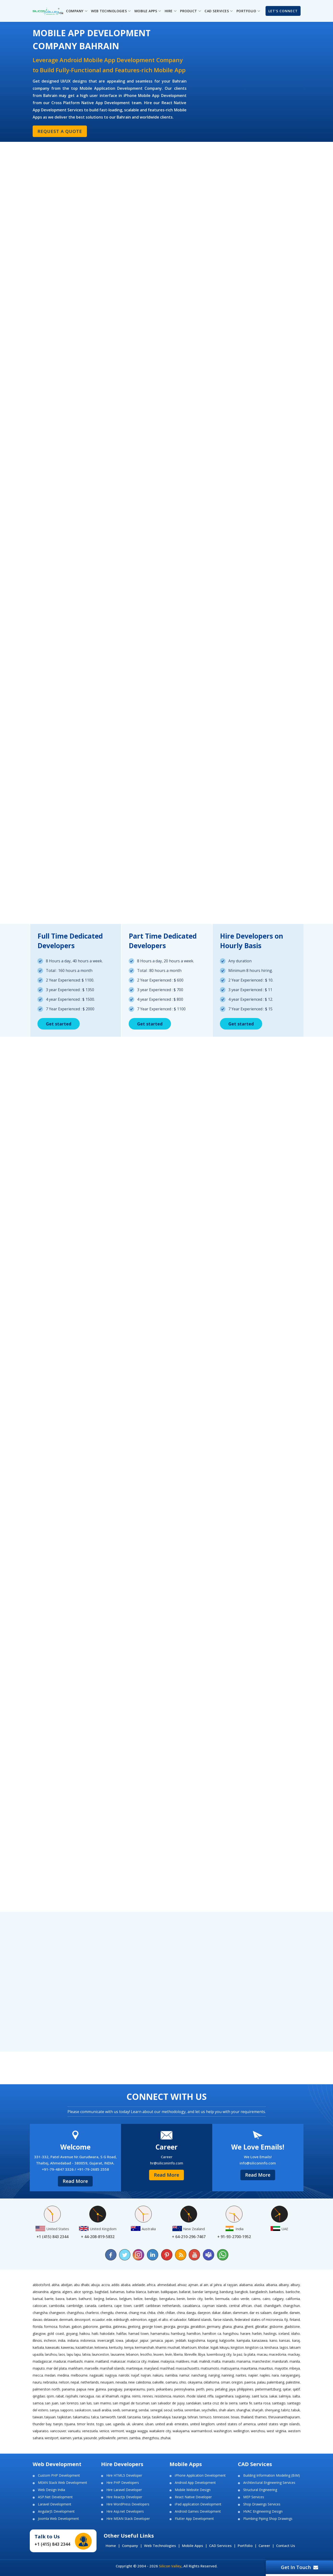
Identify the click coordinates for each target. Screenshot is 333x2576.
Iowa (119, 2340)
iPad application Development (198, 2504)
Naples (265, 2375)
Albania (271, 2284)
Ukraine (137, 2424)
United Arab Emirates (171, 2424)
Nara (275, 2375)
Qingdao (39, 2396)
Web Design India (51, 2490)
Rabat (60, 2396)
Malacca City (136, 2361)
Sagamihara (224, 2396)
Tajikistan (64, 2417)
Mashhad (167, 2368)
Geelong (134, 2326)
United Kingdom (202, 2424)
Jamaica (157, 2340)
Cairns (255, 2298)
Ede (109, 2319)
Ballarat (185, 2291)
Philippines (245, 2389)
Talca (95, 2417)
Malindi (204, 2361)
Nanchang (198, 2375)
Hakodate (107, 2333)
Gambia (105, 2326)
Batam (72, 2298)
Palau (261, 2382)
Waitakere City (160, 2431)
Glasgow (39, 2333)
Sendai (144, 2410)
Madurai (59, 2361)
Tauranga (179, 2417)
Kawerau (67, 2347)
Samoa (38, 2403)
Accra (105, 2284)
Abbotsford (41, 2284)
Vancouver (58, 2431)
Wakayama (181, 2431)
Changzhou (75, 2312)
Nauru (37, 2382)
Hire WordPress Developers (127, 2504)
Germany (213, 2326)
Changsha (40, 2312)
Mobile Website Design (193, 2490)
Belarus (111, 2298)
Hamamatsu (160, 2333)
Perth (200, 2389)
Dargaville (280, 2312)
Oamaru (171, 2382)
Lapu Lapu (74, 2354)
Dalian (226, 2312)
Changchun (291, 2305)
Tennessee (221, 2417)
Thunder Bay (42, 2424)
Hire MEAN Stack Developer (128, 2518)
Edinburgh (121, 2319)
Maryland (151, 2368)
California (293, 2298)
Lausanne (118, 2354)
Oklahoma (211, 2382)
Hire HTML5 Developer (124, 2475)
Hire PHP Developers (122, 2482)
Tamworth (108, 2417)
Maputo (39, 2368)
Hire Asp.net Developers (125, 2511)
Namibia (171, 2375)
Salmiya (285, 2396)
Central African (240, 2305)
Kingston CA (254, 2347)
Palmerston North (46, 2389)
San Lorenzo (69, 2403)
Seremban (192, 2410)
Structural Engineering (260, 2490)
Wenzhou (258, 2431)
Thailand (247, 2417)
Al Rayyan (230, 2284)
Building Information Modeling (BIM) (271, 2475)
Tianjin (58, 2424)
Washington (223, 2431)
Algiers (67, 2291)
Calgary (278, 2298)
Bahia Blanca (136, 2291)
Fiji (286, 2319)
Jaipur (144, 2340)
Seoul (168, 2410)
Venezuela (90, 2431)
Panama (68, 2389)
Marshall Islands (112, 2368)
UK (128, 2424)
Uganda (119, 2424)
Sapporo (66, 2410)
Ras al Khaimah (107, 2396)
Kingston (237, 2347)
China (181, 2312)
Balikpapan (169, 2291)
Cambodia (56, 2305)
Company (130, 2545)
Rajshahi (72, 2396)
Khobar (203, 2347)
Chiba (151, 2312)
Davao (37, 2319)
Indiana (73, 2340)
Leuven (158, 2354)
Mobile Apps (192, 2545)
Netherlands (90, 2382)
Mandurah (280, 2361)
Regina (125, 2396)
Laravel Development (54, 2504)
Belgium (125, 2298)
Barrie (49, 2298)
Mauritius (266, 2368)
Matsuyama (230, 2368)
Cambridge (75, 2305)
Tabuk (295, 2410)
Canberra (105, 2305)
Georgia (169, 2326)
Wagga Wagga (137, 2431)
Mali (194, 2361)
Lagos (284, 2347)
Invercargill (105, 2340)
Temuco (206, 2417)
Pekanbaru (164, 2389)
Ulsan (149, 2424)
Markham (75, 2368)
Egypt (152, 2319)
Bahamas (117, 2291)
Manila (295, 2361)
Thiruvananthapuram (284, 2417)
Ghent (249, 2326)
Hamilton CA (211, 2333)
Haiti (95, 2333)
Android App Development (195, 2482)
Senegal (156, 2410)
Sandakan (193, 2403)
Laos (62, 2354)
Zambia (134, 2438)
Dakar (216, 2312)
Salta (296, 2396)
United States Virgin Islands (279, 2424)
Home (111, 2545)
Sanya (54, 2410)
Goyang (72, 2333)
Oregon (237, 2382)
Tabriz (285, 2410)
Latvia (86, 2354)
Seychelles (209, 2410)
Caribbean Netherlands (163, 2305)
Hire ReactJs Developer (124, 2497)
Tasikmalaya (161, 2417)
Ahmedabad (166, 2284)
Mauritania (249, 2368)
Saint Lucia (259, 2396)
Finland (295, 2319)
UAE (108, 2424)
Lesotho (146, 2354)
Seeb (116, 2410)
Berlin (209, 2298)
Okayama (195, 2382)
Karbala (38, 2347)
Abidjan (66, 2284)
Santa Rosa (262, 2403)
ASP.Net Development (55, 2497)
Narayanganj (290, 2375)
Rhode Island (196, 2396)
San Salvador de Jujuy (167, 2403)
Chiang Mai (137, 2312)
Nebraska (50, 2382)
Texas (235, 2417)
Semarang (129, 2410)
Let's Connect (283, 11)
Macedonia (277, 2354)
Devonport (82, 2319)
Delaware (51, 2319)
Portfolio (245, 2545)
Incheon (50, 2340)
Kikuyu (224, 2347)
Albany (284, 2284)
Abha (55, 2284)
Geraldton (197, 2326)
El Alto (163, 2319)
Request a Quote (59, 131)
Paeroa (249, 2382)
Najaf (135, 2375)
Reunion (179, 2396)
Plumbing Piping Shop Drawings (267, 2518)
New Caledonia (139, 2382)
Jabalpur (131, 2340)
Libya (201, 2354)
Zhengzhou (150, 2438)
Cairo (266, 2298)
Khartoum (189, 2347)
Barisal (38, 2298)
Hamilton (193, 2333)
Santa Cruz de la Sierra (220, 2403)
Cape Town (122, 2305)
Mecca (38, 2375)
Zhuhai (165, 2438)
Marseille (91, 2368)
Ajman (193, 2284)
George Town (152, 2326)
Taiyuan (50, 2417)
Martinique (134, 2368)
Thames (261, 2417)
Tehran (193, 2417)
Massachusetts (187, 2368)
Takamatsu (81, 2417)
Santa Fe (245, 2403)
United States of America (236, 2424)
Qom (50, 2396)
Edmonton (138, 2319)
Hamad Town (138, 2333)
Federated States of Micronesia (259, 2319)
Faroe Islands (223, 2319)
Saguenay (242, 2396)
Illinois (37, 2340)
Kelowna (101, 2347)
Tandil (121, 2417)
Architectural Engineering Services (269, 2482)
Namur (184, 2375)
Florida (37, 2326)
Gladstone (292, 2326)
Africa (151, 2284)
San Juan (51, 2403)
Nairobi (124, 2375)
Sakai (273, 2396)
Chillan (170, 2312)
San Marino (102, 2403)
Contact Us (285, 2545)
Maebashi (75, 2361)
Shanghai (243, 2410)
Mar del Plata (56, 2368)
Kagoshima (196, 2340)
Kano (273, 2340)
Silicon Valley (170, 2566)
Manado (228, 2361)
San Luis (86, 2403)
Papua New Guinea (91, 2389)
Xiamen (65, 2438)
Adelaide (138, 2284)
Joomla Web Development (58, 2518)
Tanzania (134, 2417)
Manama (243, 2361)
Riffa (210, 2396)
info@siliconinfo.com (258, 2163)
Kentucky (116, 2347)
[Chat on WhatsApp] (222, 2255)
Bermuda (222, 2298)
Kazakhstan (84, 2347)
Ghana (227, 2326)
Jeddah (181, 2340)
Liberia (178, 2354)
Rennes (147, 2396)
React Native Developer (193, 2497)
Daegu (191, 2312)
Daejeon (204, 2312)
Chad (257, 2305)
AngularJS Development (56, 2511)
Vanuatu (74, 2431)
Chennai (121, 2312)
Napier (253, 2375)
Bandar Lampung (205, 2291)
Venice (104, 2431)
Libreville (190, 2354)
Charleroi (92, 2312)
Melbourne (79, 2375)
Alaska (259, 2284)
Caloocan (40, 2305)
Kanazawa (259, 2340)
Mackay (294, 2354)
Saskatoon (83, 2410)
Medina (63, 2375)
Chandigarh (272, 2305)
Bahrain (153, 2291)
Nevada (121, 2382)
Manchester (261, 2361)
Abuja (95, 2284)
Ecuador (98, 2319)
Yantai (77, 2438)
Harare (245, 2333)
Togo (100, 2424)
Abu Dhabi (81, 2284)
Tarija (146, 2417)
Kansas (284, 2340)
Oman (225, 2382)
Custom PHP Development (59, 2475)
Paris (150, 2389)
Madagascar (42, 2361)
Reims (136, 2396)
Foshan (64, 2326)
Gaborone (90, 2326)
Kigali (214, 2347)
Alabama (246, 2284)
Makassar (118, 2361)
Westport (52, 2438)
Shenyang (272, 2410)
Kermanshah (144, 2347)
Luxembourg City (219, 2354)
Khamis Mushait (168, 2347)
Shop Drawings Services (261, 2504)
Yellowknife (107, 2438)
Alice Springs (83, 2291)
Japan (169, 2340)
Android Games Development (198, 2511)
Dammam (240, 2312)
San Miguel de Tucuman (131, 2403)
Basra (60, 2298)
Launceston (100, 2354)
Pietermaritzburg (268, 2389)
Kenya (128, 2347)
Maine (89, 2361)
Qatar (287, 2389)
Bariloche (293, 2291)
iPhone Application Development (200, 2475)
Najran (146, 2375)
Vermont (117, 2431)
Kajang (212, 2340)
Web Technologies (160, 2545)
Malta (216, 2361)
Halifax (121, 2333)
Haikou (84, 2333)
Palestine (293, 2382)
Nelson (64, 2382)
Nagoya (111, 2375)
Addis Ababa (120, 2284)
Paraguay (115, 2389)
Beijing (99, 2298)
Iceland (284, 2333)
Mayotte (281, 2368)
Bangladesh (258, 2291)
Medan (50, 2375)
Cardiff (138, 2305)
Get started (58, 1024)
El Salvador (178, 2319)
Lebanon (132, 2354)
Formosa (50, 2326)
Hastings (270, 2333)
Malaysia (167, 2361)
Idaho (295, 2333)
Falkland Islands (200, 2319)
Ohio (182, 2382)
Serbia (178, 2410)
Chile (160, 2312)
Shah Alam (227, 2410)
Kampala (243, 2340)
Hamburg (178, 2333)
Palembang (275, 2382)
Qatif (296, 2389)
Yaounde (90, 2438)
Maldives (182, 2361)
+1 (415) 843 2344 (52, 2544)
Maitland (102, 2361)
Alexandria (40, 2291)
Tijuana (70, 2424)
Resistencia (163, 2396)
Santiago (278, 2403)
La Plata (249, 2354)
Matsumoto (210, 2368)
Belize (138, 2298)
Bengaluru (167, 2298)
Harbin (257, 2333)
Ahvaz (182, 2284)
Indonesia (87, 2340)
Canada (90, 2305)
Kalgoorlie (227, 2340)
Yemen (122, 2438)
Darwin (295, 2312)
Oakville (158, 2382)
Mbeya (294, 2368)
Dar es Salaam (260, 2312)
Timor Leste (85, 2424)
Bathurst (85, 2298)
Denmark (66, 2319)
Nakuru (158, 2375)
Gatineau (119, 2326)
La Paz (237, 2354)
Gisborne (276, 2326)
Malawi (153, 2361)
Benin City (195, 2298)
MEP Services (253, 2497)
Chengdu (107, 2312)
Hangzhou (230, 2333)
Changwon (57, 2312)
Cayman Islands (214, 2305)
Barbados (276, 2291)
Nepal (75, 2382)
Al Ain (204, 2284)
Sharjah (257, 2410)
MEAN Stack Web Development (62, 2482)
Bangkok (241, 2291)
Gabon (76, 2326)
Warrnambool (201, 2431)
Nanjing (214, 2375)
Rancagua (86, 2396)
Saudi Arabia (101, 2410)
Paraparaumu (134, 2389)
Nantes (241, 2375)
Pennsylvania (184, 2389)
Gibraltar (261, 2326)
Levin (168, 2354)
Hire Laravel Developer (124, 2490)
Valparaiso (40, 2431)
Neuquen (107, 2382)
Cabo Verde (240, 2298)
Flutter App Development (194, 2518)
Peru (209, 2389)
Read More (75, 2181)
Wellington (241, 2431)
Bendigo (151, 2298)
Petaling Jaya (225, 2389)
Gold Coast (55, 2333)
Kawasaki (52, 2347)
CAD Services (220, 2545)
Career (264, 2545)
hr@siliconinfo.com (166, 2163)
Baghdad (101, 2291)
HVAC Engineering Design (263, 2511)
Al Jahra (216, 2284)
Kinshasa (271, 2347)
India (61, 2340)
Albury (295, 2284)
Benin (181, 2298)
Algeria (55, 2291)
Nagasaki (96, 2375)
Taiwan (38, 2417)
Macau (262, 2354)
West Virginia (276, 2431)
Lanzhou (51, 2354)
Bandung (226, 2291)
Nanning (228, 2375)
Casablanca (191, 2305)
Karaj (296, 2340)
